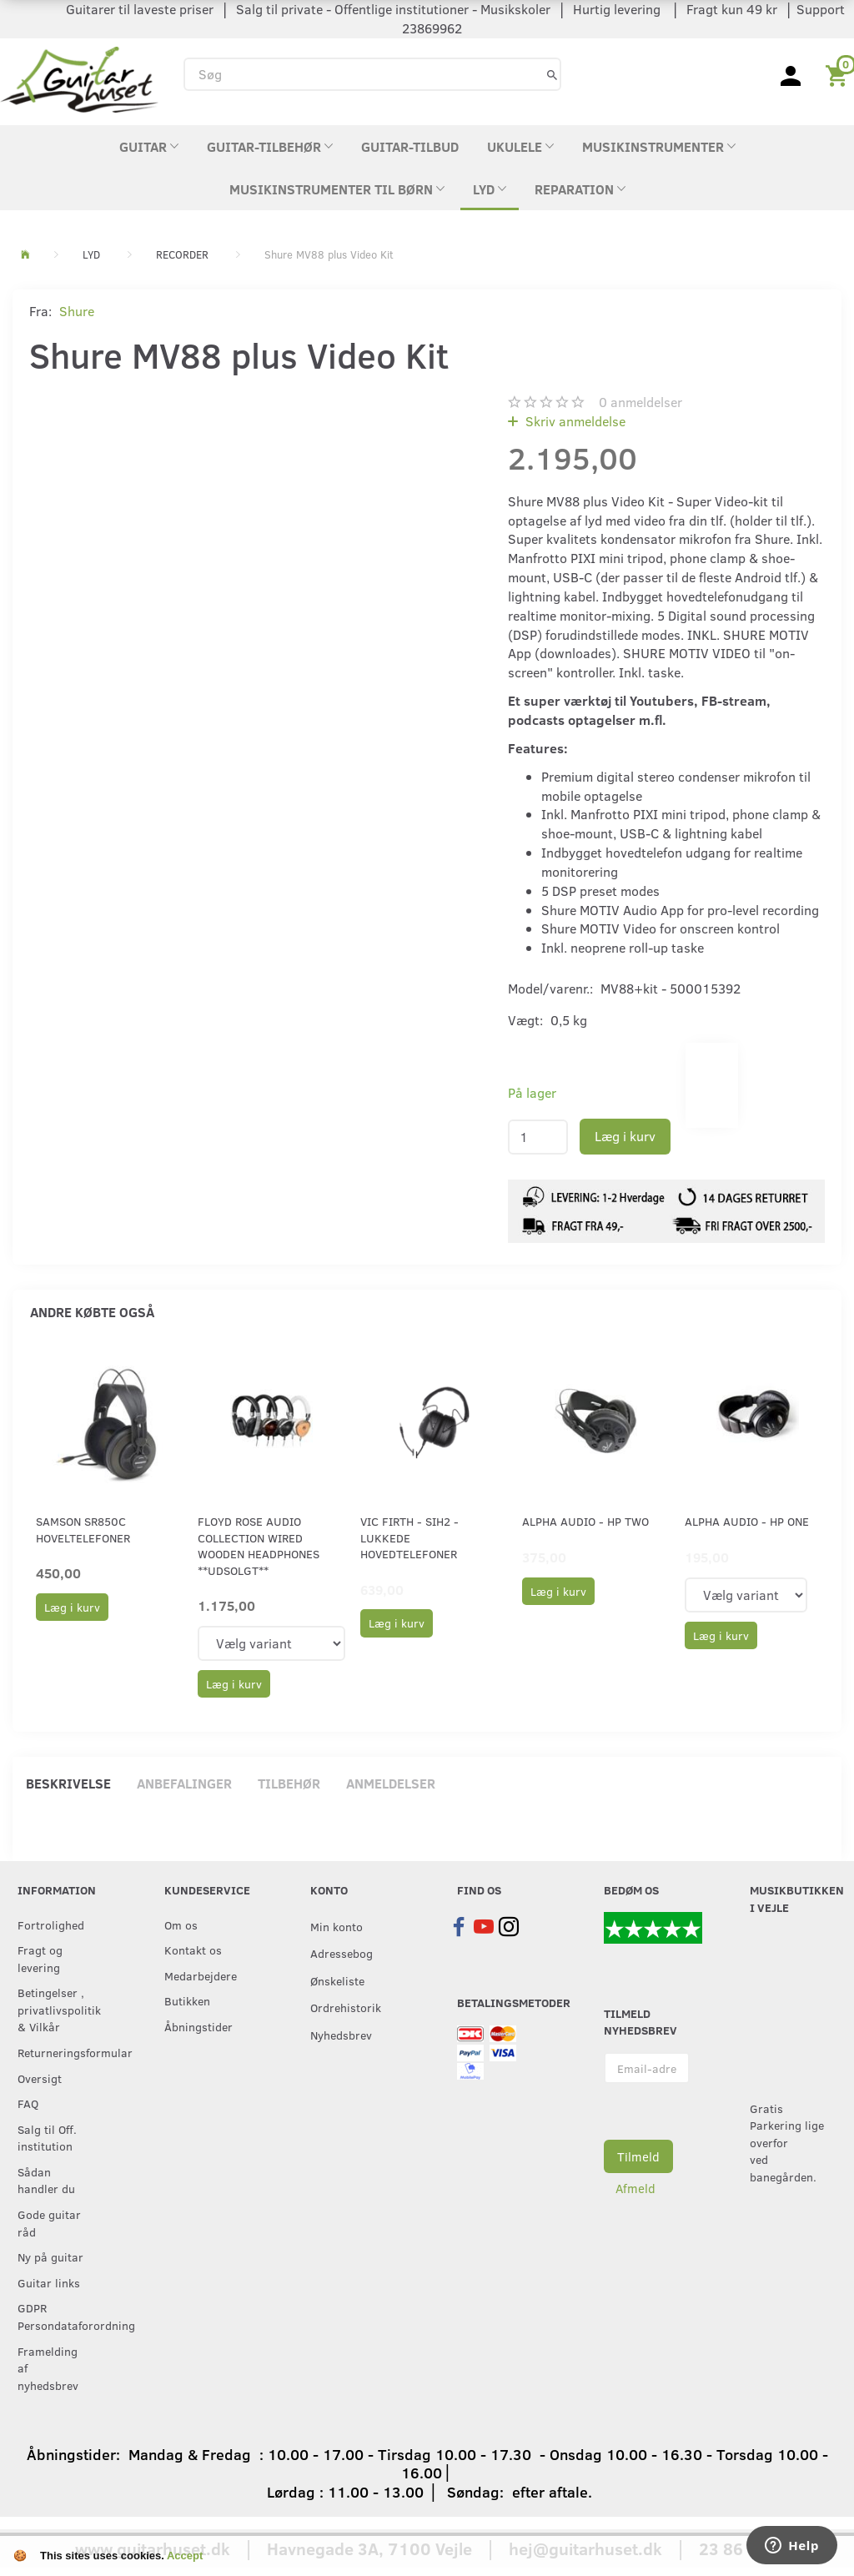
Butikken (187, 2000)
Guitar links (49, 2282)
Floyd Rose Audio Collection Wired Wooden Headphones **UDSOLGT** (258, 1545)
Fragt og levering (40, 1958)
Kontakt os (193, 1949)
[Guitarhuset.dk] (79, 78)
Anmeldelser (390, 1783)
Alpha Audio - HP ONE (747, 1521)
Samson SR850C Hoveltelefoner (83, 1529)
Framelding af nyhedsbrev (48, 2367)
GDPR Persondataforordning (57, 2316)
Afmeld (635, 2188)
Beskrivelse (68, 1783)
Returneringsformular (57, 2052)
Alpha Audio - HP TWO (585, 1521)
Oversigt (40, 2078)
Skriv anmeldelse (573, 421)
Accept (185, 2555)
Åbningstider (198, 2026)
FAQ (28, 2103)
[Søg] (552, 73)
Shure (76, 310)
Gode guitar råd (49, 2223)
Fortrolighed (51, 1924)
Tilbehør (289, 1783)
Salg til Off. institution (47, 2138)
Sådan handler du (46, 2180)
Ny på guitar (50, 2256)
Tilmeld (638, 2156)
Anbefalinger (184, 1783)
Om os (181, 1924)
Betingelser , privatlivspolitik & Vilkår (57, 2009)
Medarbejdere (200, 1975)
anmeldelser (640, 401)
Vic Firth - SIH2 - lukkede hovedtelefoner (409, 1537)
